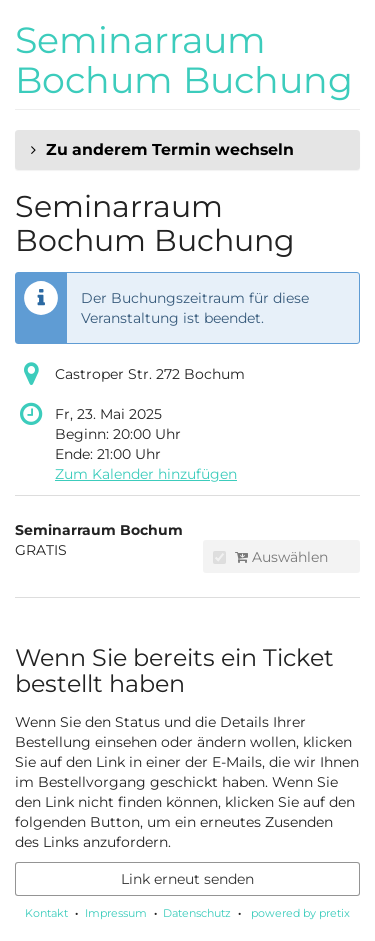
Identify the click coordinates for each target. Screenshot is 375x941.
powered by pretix (300, 913)
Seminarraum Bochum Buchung (184, 60)
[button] (187, 150)
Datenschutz (197, 913)
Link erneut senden (187, 879)
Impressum (116, 913)
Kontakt (46, 913)
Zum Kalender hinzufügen (146, 474)
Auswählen (270, 557)
